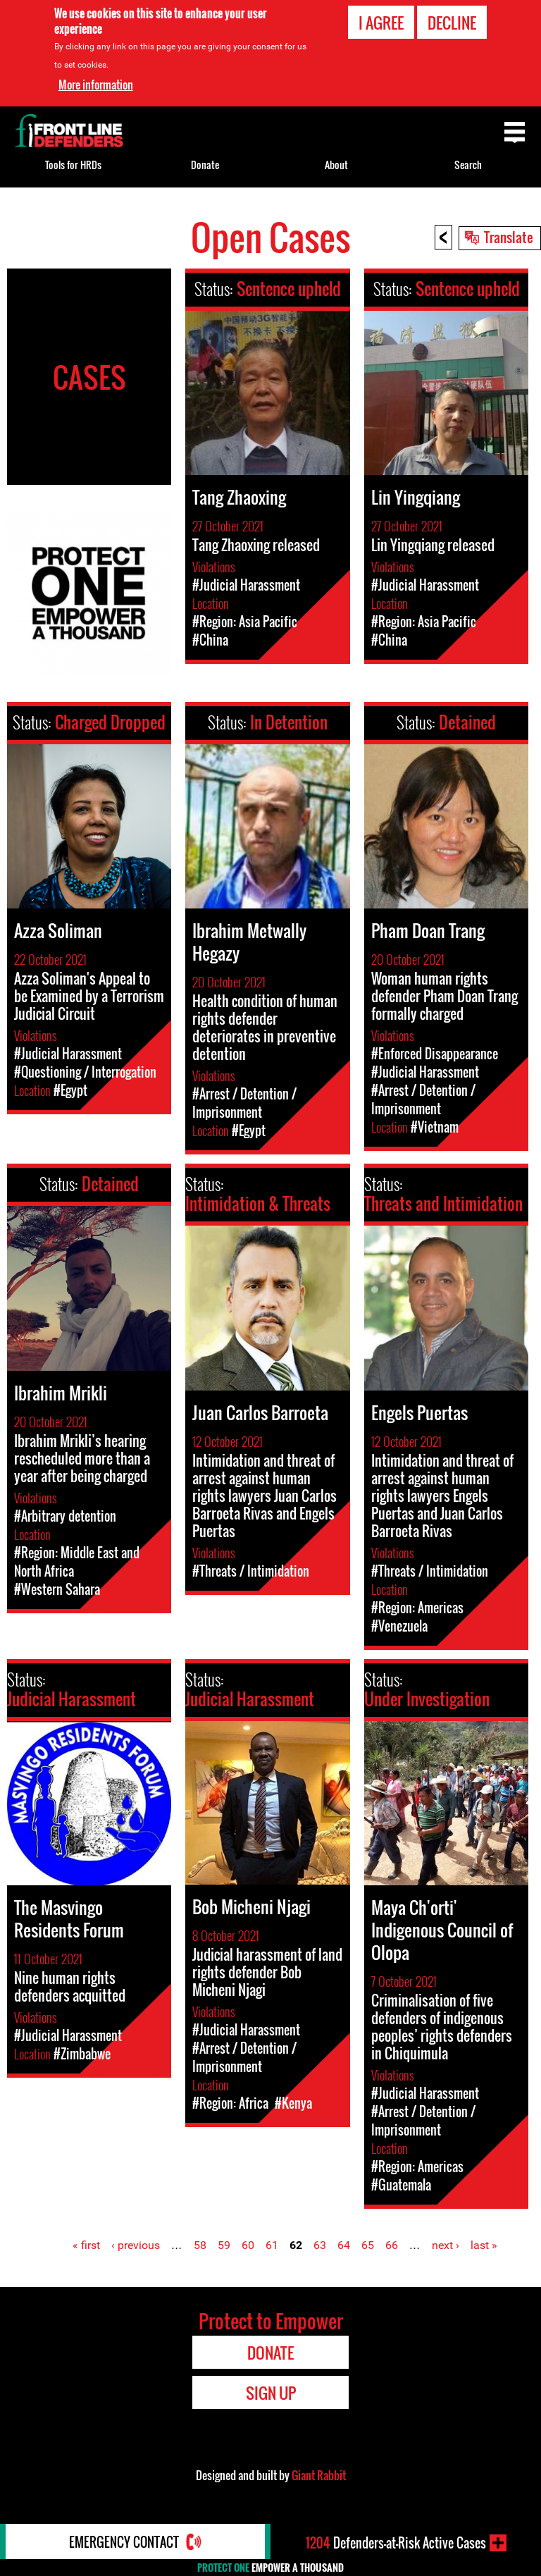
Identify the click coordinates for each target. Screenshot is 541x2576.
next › (445, 2245)
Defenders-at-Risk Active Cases (396, 2543)
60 (248, 2245)
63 (319, 2245)
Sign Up (271, 2392)
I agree (381, 22)
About (336, 164)
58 (200, 2245)
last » (484, 2245)
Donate (205, 164)
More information (95, 84)
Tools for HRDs (73, 164)
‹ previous (135, 2245)
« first (86, 2245)
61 (272, 2245)
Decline (452, 22)
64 (343, 2245)
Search (468, 164)
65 (367, 2245)
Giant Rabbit (319, 2475)
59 (224, 2245)
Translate (508, 237)
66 (391, 2245)
